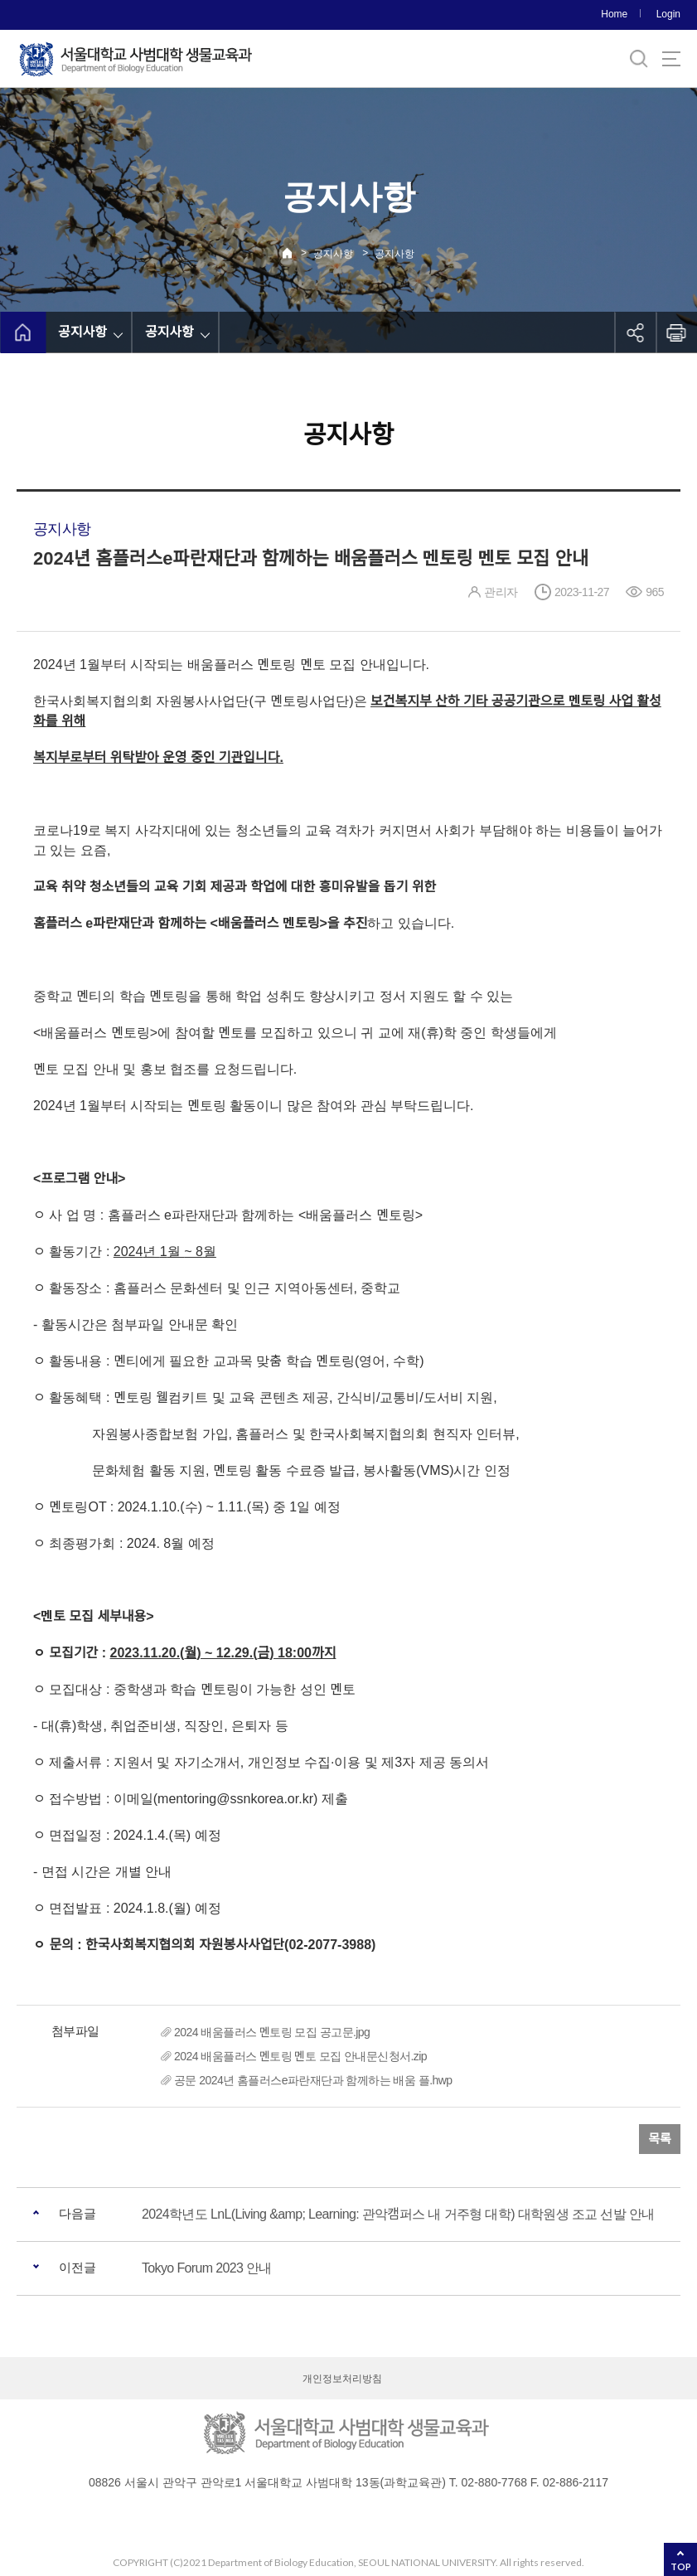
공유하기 (635, 332)
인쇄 (676, 332)
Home (614, 14)
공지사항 (333, 254)
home (23, 332)
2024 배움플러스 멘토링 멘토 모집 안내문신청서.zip (300, 2056)
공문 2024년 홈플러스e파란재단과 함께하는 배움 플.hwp (313, 2080)
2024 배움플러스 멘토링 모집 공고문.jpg (272, 2032)
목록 (659, 2139)
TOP (680, 2566)
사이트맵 (671, 58)
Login (668, 14)
